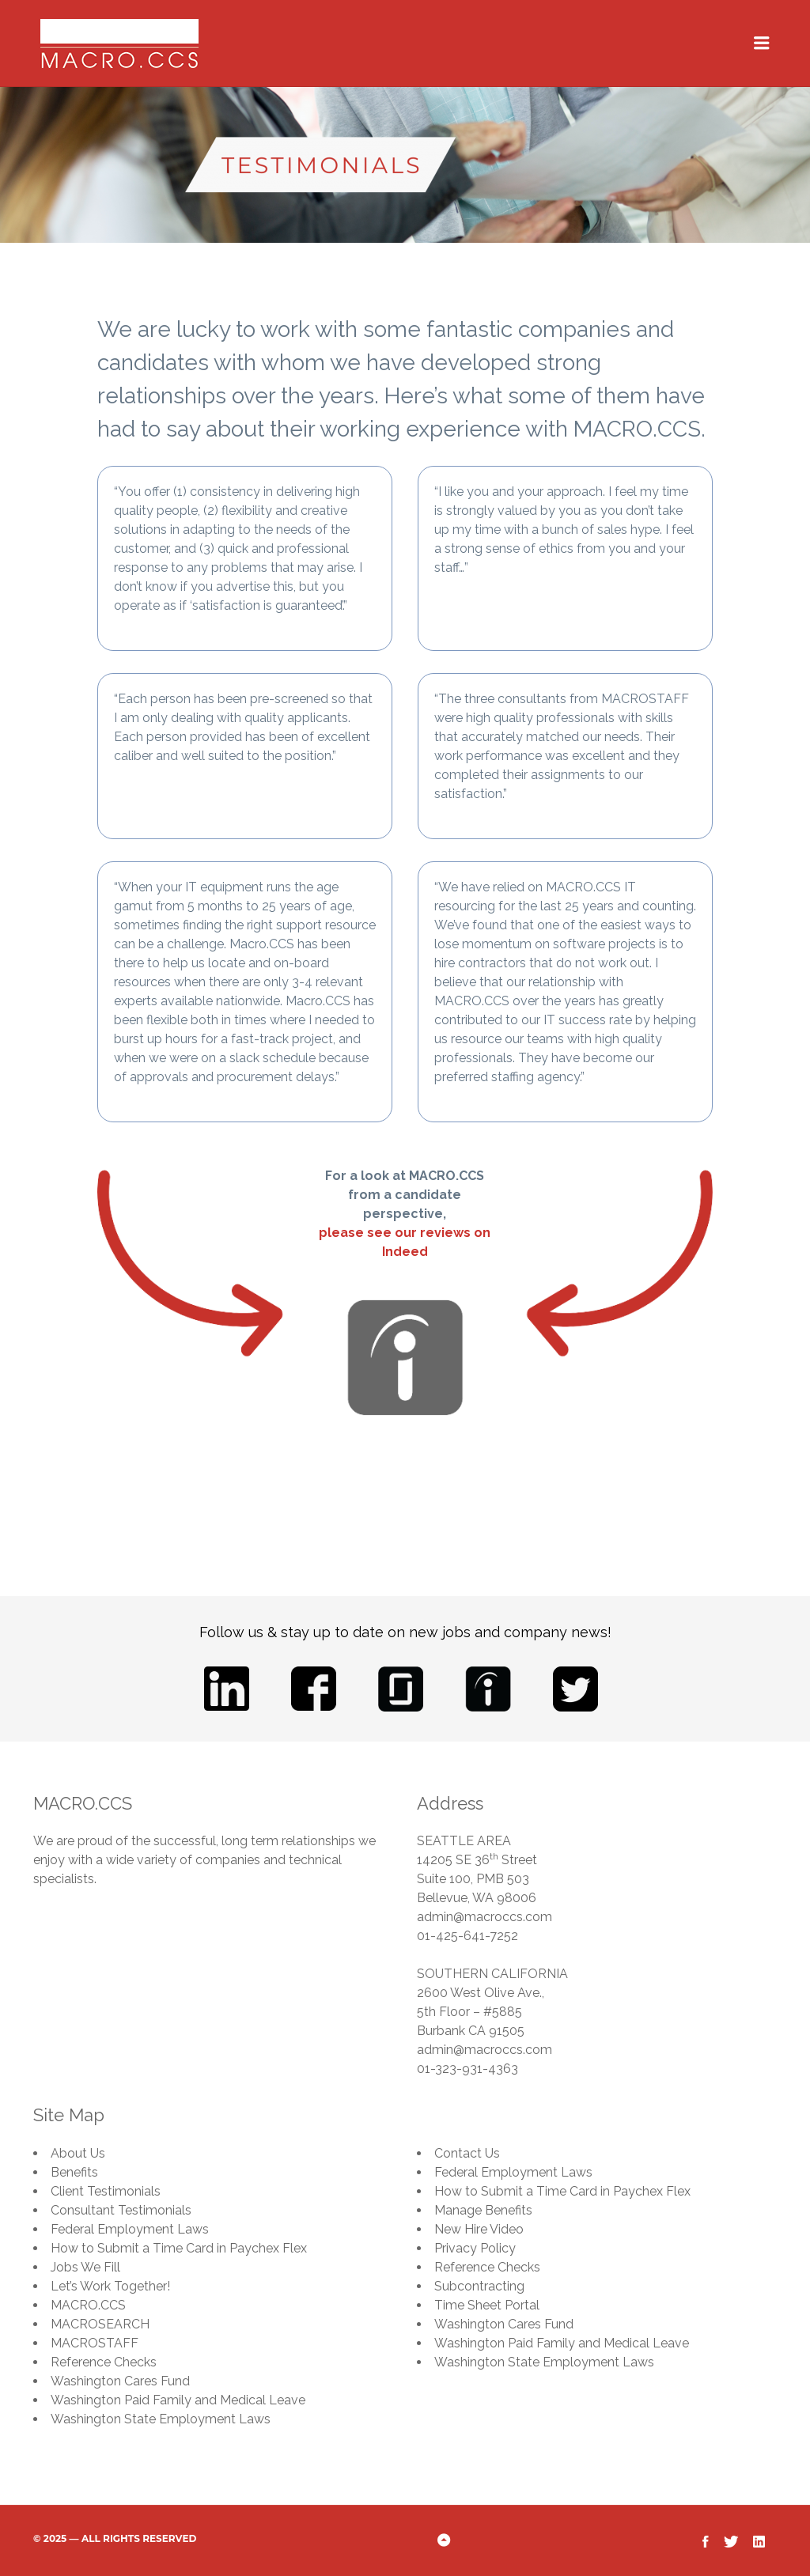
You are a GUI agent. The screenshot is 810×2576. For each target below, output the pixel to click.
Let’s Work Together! (110, 2286)
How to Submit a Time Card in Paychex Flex (179, 2248)
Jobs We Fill (85, 2267)
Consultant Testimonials (121, 2210)
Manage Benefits (483, 2210)
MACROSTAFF (94, 2343)
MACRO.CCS (88, 2305)
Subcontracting (479, 2286)
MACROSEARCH (100, 2324)
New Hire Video (479, 2229)
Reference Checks (104, 2362)
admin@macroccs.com (484, 1916)
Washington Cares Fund (120, 2381)
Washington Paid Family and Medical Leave (178, 2400)
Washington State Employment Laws (161, 2419)
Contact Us (467, 2153)
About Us (78, 2153)
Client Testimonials (106, 2191)
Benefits (74, 2172)
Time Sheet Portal (486, 2305)
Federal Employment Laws (130, 2229)
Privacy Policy (475, 2248)
